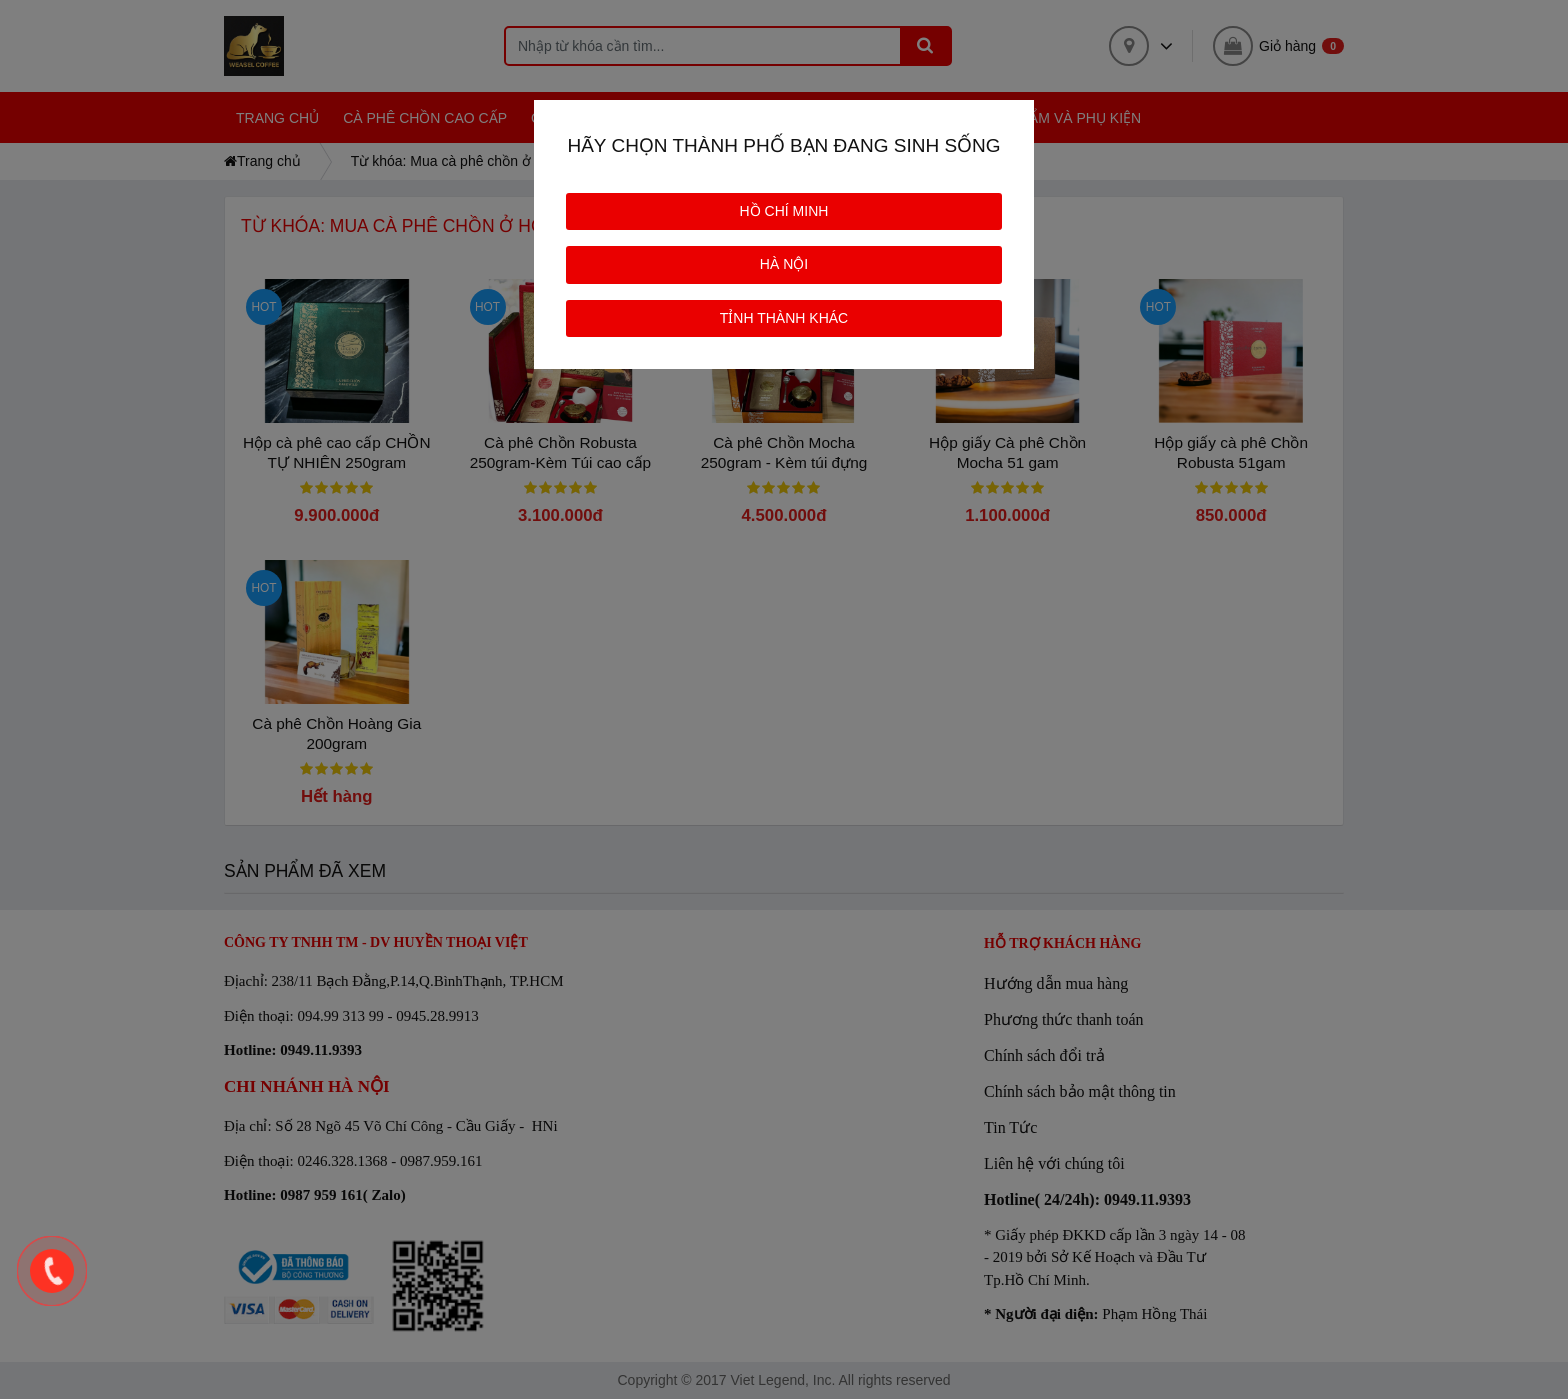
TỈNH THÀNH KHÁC (784, 318)
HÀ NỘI (784, 264)
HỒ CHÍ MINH (784, 211)
